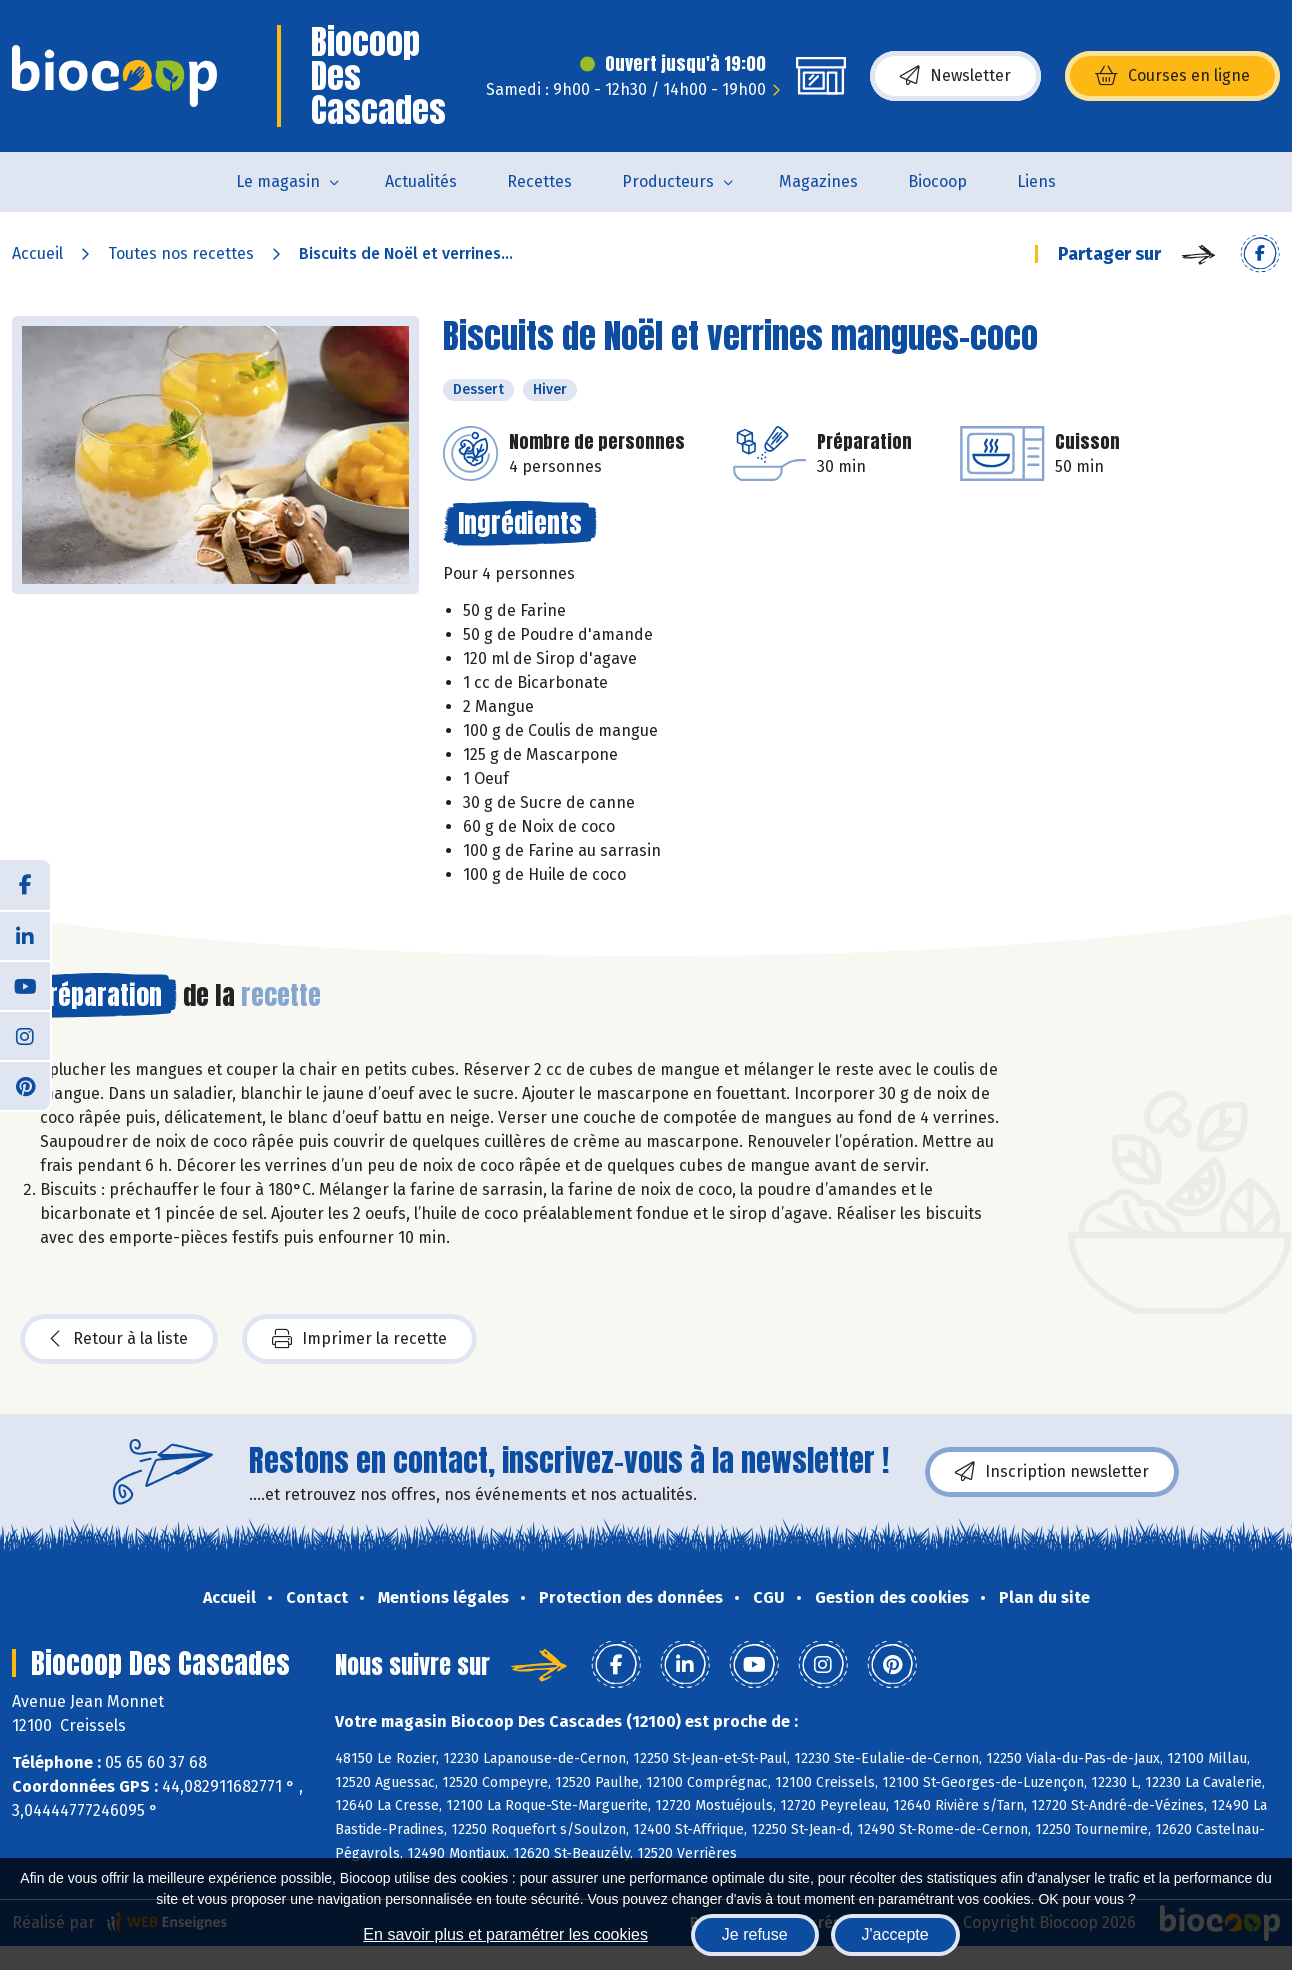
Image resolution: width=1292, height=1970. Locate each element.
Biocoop (937, 181)
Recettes (539, 181)
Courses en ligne (1172, 76)
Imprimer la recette (359, 1339)
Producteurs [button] (668, 181)
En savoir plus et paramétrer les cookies (505, 1934)
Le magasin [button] (278, 181)
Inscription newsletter (1052, 1472)
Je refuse (755, 1934)
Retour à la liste (119, 1339)
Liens (1036, 181)
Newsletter (955, 76)
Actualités (421, 181)
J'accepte (895, 1934)
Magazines (818, 181)
